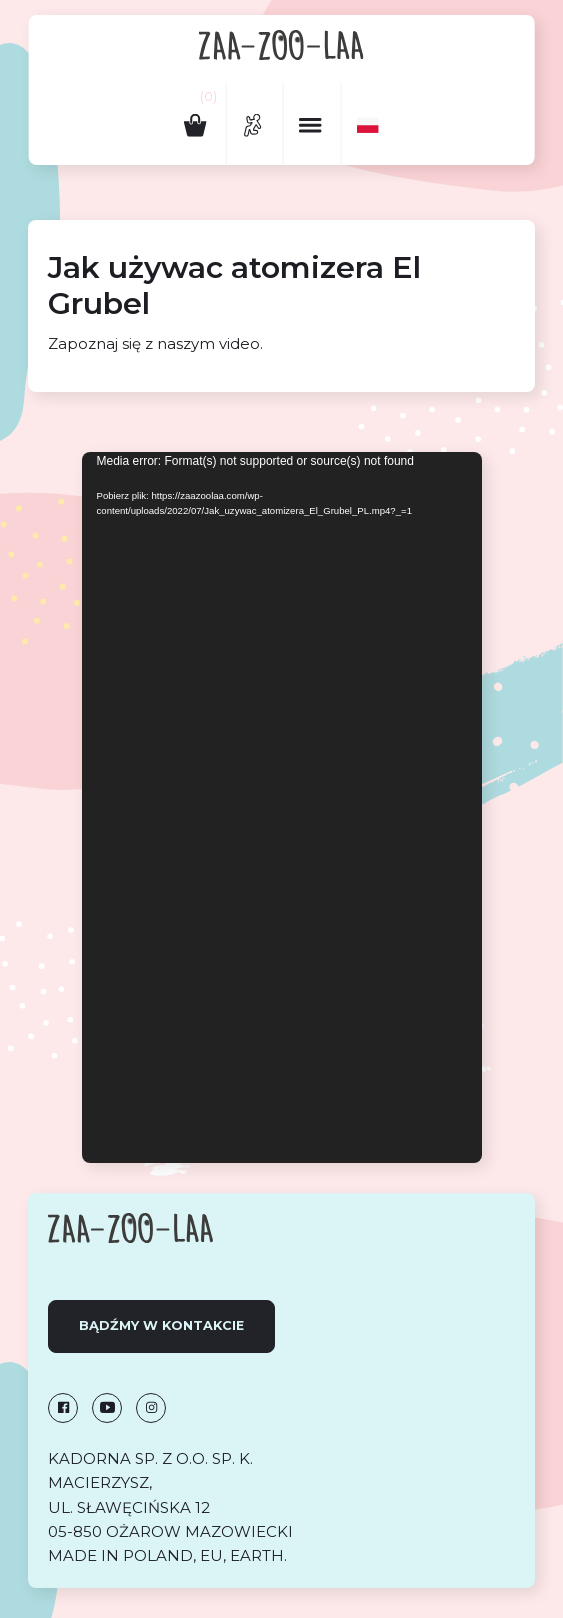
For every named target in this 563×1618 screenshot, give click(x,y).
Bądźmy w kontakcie (161, 1325)
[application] (282, 807)
